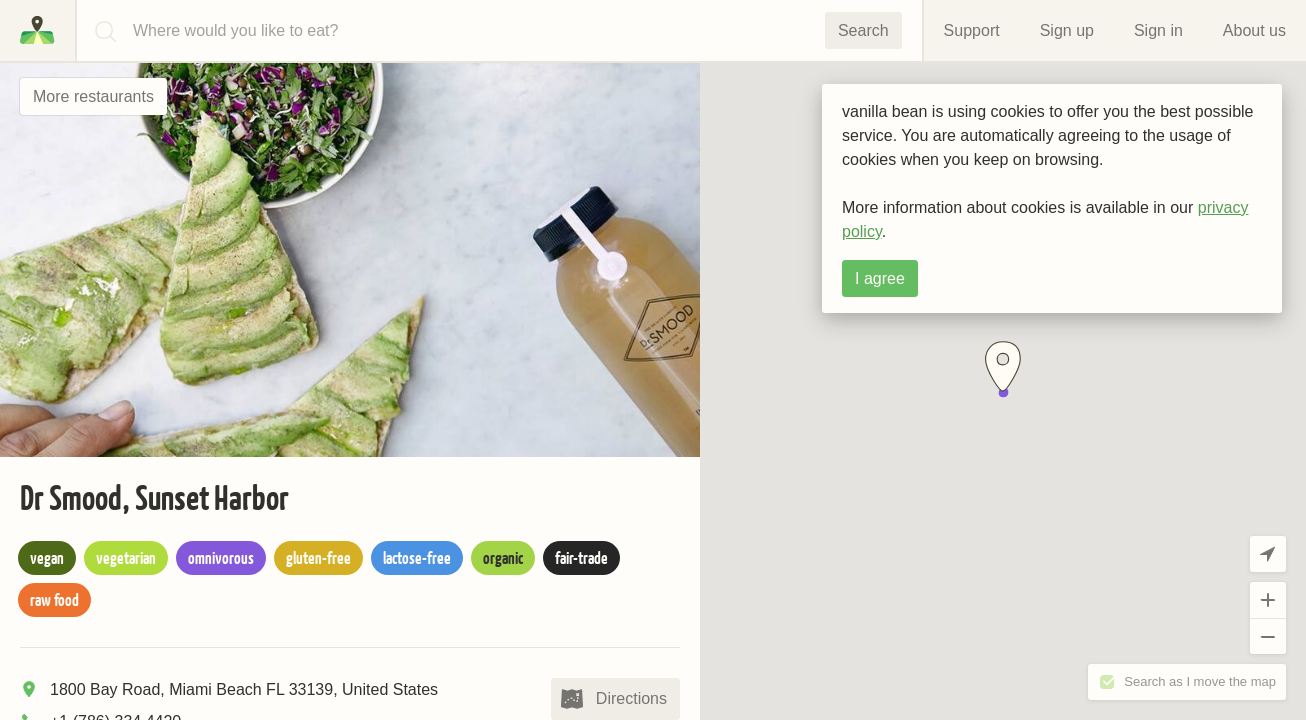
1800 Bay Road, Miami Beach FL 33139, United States (244, 689)
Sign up (1067, 30)
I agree (880, 278)
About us (1254, 30)
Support (972, 30)
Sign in (1158, 30)
